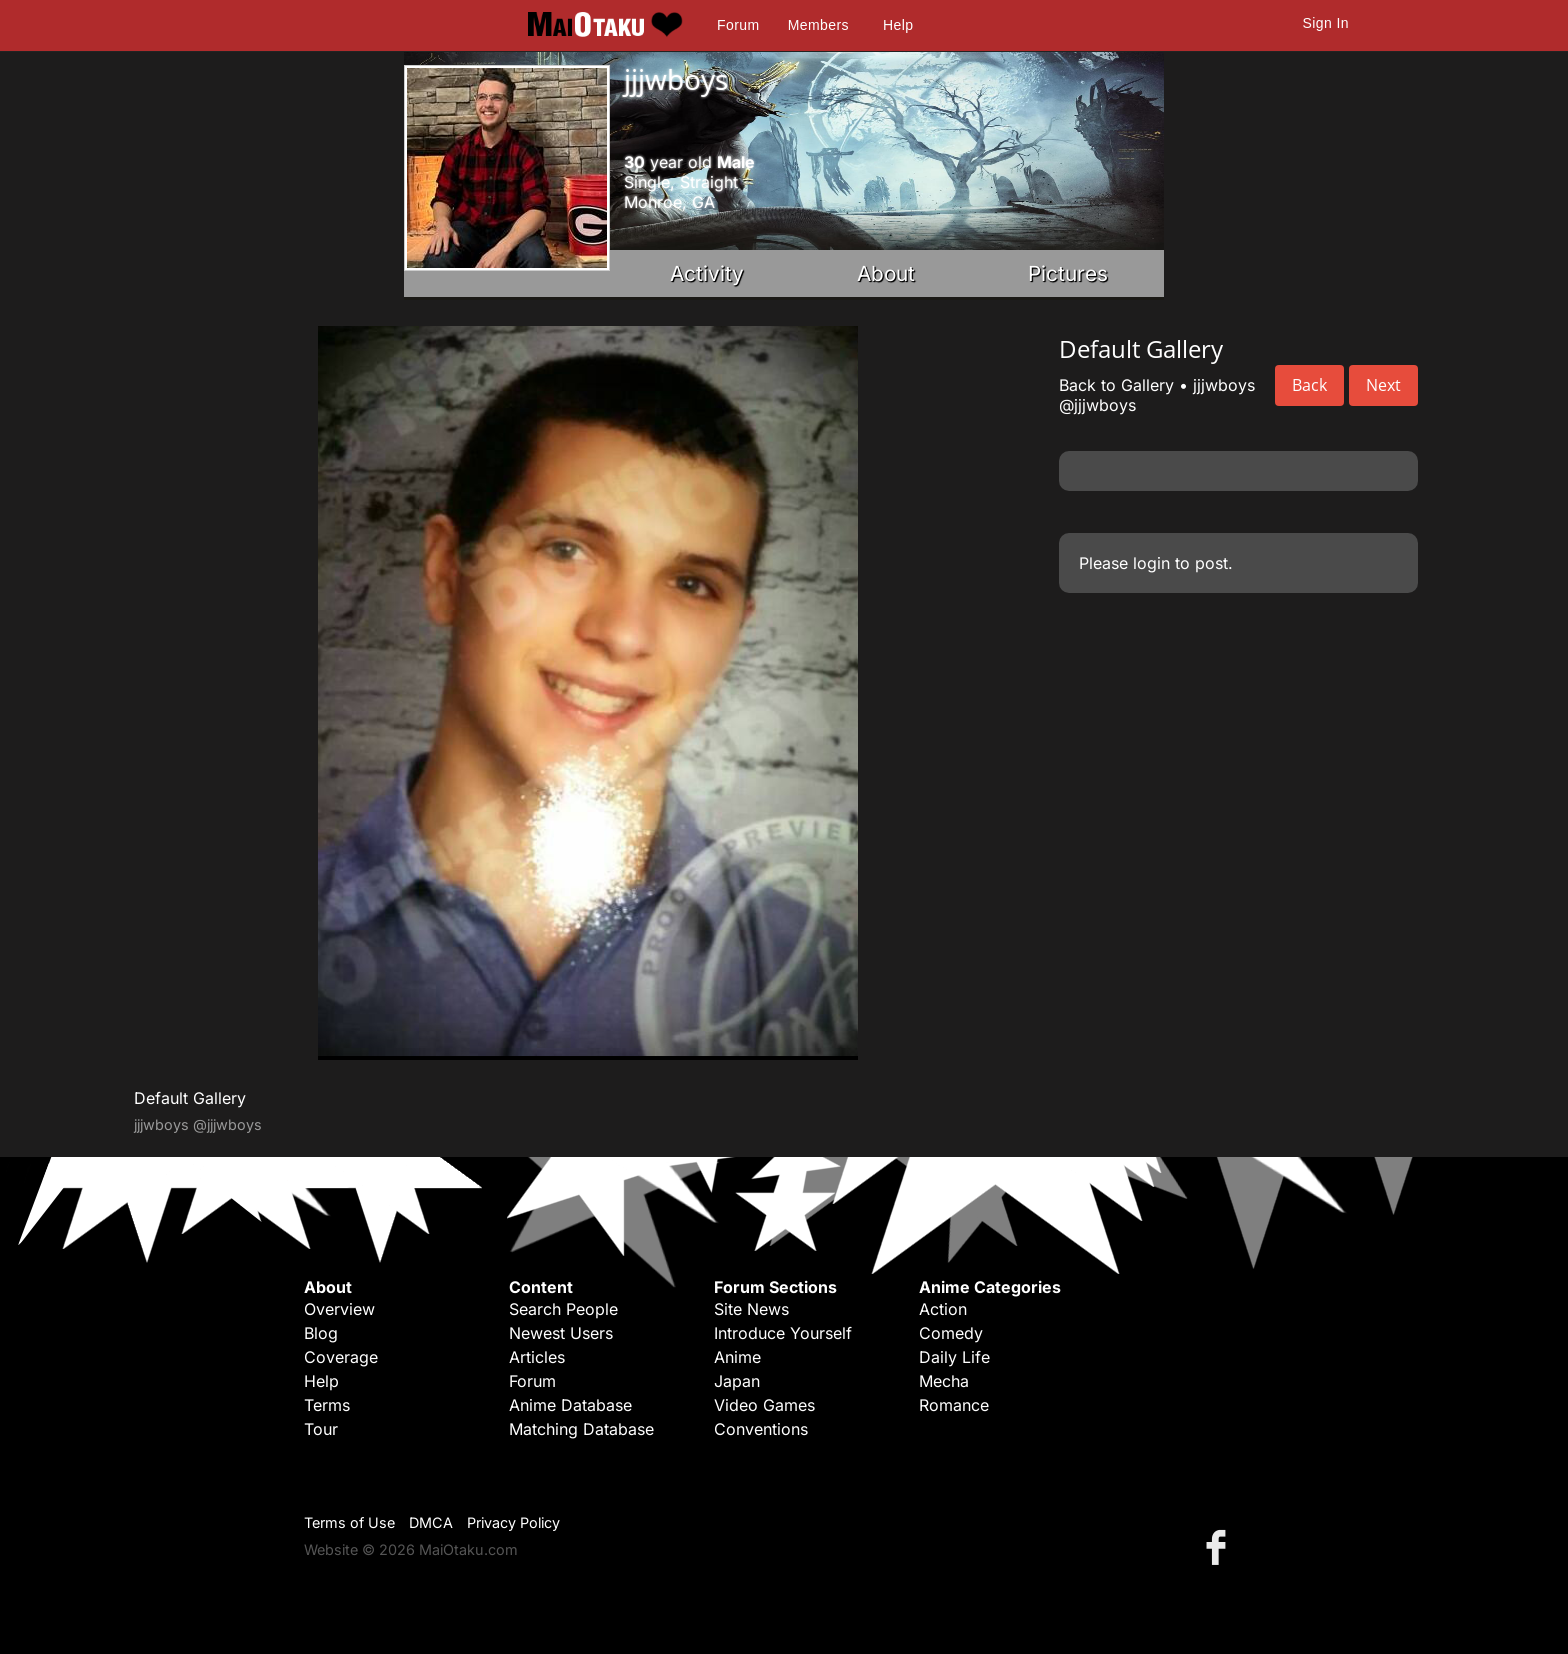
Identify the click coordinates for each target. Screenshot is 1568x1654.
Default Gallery (190, 1098)
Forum (738, 25)
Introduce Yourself (783, 1333)
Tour (321, 1429)
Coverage (341, 1357)
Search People (563, 1309)
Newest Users (561, 1333)
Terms (327, 1405)
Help (898, 25)
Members (818, 25)
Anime (737, 1357)
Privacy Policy (513, 1522)
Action (943, 1309)
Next (1383, 385)
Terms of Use (349, 1522)
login (1151, 563)
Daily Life (954, 1357)
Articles (537, 1357)
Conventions (761, 1429)
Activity (707, 273)
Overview (339, 1309)
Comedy (951, 1333)
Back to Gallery (1116, 385)
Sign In (1326, 23)
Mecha (944, 1381)
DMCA (431, 1522)
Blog (321, 1333)
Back (1309, 385)
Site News (751, 1309)
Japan (737, 1381)
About (886, 273)
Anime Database (570, 1405)
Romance (954, 1405)
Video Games (764, 1405)
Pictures (1068, 273)
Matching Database (581, 1429)
